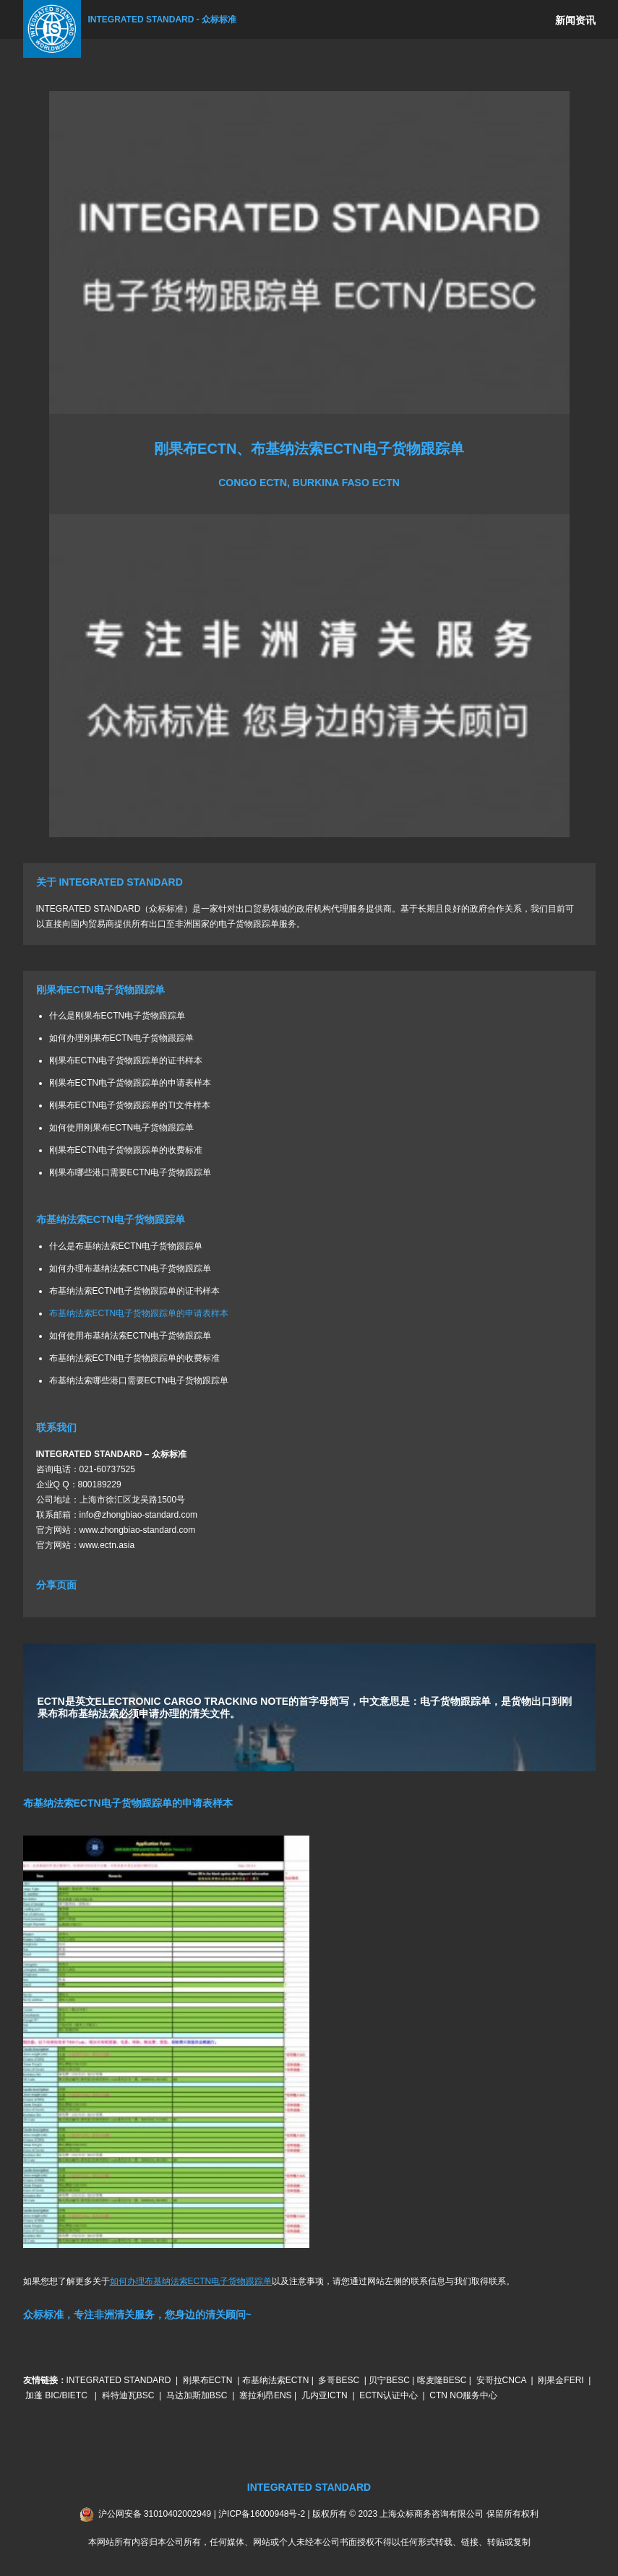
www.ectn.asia (107, 1545)
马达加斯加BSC (197, 2395)
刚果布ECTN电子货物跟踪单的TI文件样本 (129, 1105)
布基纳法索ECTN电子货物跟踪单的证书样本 (134, 1291)
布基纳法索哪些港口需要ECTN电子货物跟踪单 (139, 1380)
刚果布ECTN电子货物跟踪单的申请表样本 (130, 1083)
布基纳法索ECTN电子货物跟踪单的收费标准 (134, 1358)
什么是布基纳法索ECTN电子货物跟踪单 (126, 1246)
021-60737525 (107, 1469)
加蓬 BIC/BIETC (57, 2395)
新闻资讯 (575, 20)
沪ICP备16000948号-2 (261, 2514)
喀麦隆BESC (442, 2380)
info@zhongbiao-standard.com (139, 1515)
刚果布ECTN (208, 2380)
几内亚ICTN (324, 2395)
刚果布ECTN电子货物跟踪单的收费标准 (126, 1150)
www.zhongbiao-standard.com (138, 1530)
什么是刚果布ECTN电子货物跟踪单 (117, 1016)
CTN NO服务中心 (463, 2395)
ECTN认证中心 (388, 2395)
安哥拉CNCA (501, 2380)
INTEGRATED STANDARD (118, 2380)
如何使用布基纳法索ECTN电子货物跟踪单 (130, 1336)
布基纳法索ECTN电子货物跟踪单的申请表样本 (139, 1313)
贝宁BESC (389, 2380)
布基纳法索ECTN (275, 2380)
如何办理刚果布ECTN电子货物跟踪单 (121, 1038)
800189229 (99, 1484)
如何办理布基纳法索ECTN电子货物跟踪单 (130, 1268)
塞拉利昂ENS (265, 2395)
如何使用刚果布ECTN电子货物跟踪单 (121, 1128)
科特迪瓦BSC (128, 2395)
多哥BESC (338, 2380)
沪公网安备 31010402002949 (155, 2514)
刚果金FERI (560, 2380)
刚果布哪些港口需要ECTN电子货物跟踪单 (130, 1172)
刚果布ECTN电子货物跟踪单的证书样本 (126, 1060)
